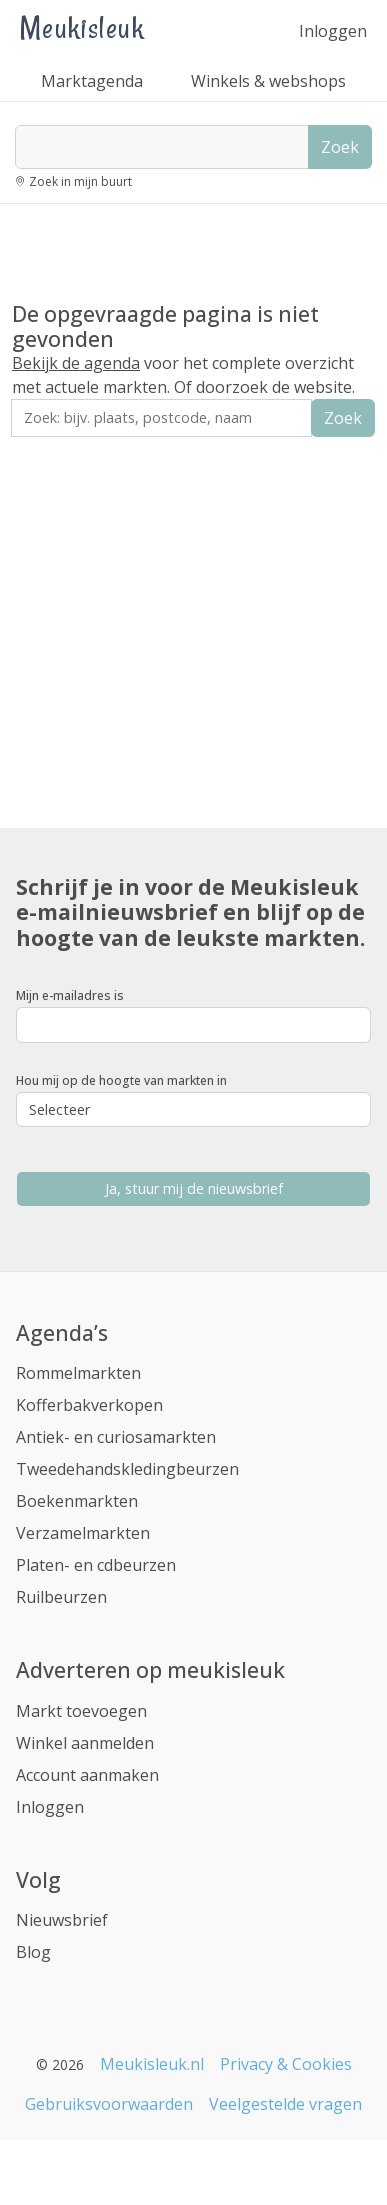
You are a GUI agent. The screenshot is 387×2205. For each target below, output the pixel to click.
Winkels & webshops (268, 81)
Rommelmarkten (78, 1373)
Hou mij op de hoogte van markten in (121, 1080)
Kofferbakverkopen (89, 1405)
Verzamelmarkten (83, 1533)
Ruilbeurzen (61, 1597)
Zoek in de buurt (67, 450)
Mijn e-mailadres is (70, 995)
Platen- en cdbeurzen (96, 1565)
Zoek (340, 147)
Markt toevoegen (81, 1711)
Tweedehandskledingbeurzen (127, 1469)
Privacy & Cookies (286, 2064)
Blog (33, 1952)
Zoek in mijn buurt (80, 181)
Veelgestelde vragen (285, 2104)
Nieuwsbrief (62, 1920)
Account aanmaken (87, 1775)
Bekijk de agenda (76, 363)
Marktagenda (92, 81)
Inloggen (333, 31)
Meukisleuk (82, 27)
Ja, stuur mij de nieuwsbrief (194, 1188)
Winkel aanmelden (85, 1743)
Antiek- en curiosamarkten (116, 1437)
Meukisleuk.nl (152, 2064)
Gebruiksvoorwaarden (109, 2104)
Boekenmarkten (77, 1501)
